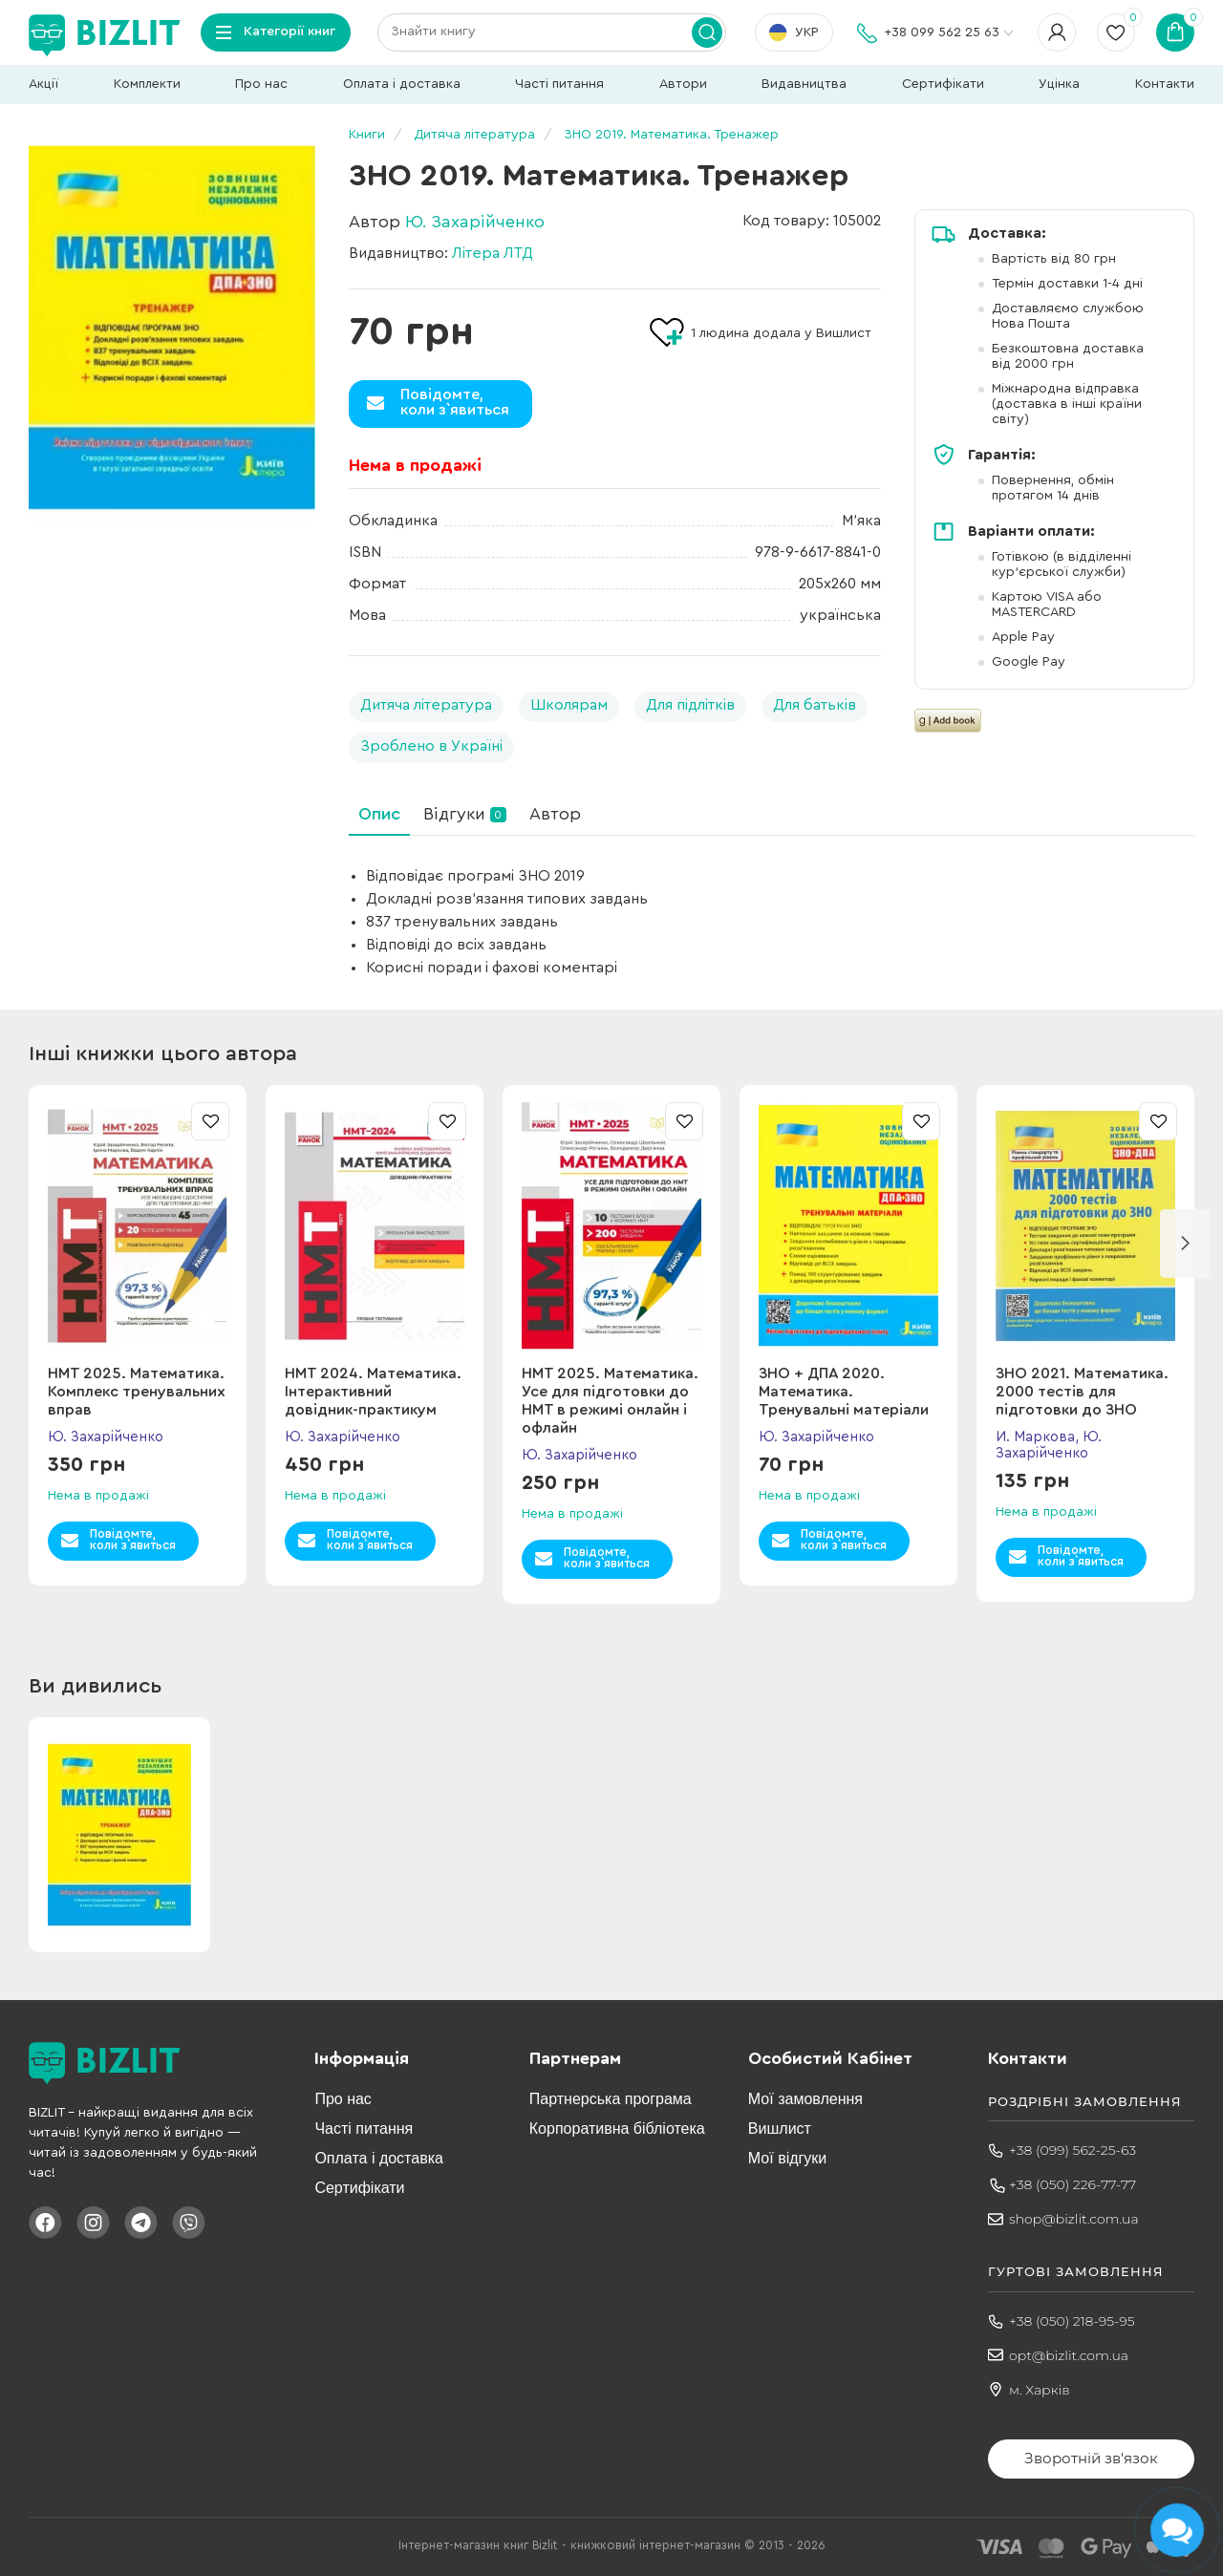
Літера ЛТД (492, 253)
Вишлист (779, 2128)
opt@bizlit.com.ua (1068, 2355)
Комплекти (147, 84)
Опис (379, 813)
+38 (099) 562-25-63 (1072, 2150)
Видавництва (804, 84)
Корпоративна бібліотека (617, 2128)
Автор (555, 813)
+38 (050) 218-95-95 (1072, 2321)
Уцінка (1059, 84)
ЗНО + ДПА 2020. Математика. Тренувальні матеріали (844, 1391)
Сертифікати (943, 84)
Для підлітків (690, 705)
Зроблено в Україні (431, 746)
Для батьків (814, 705)
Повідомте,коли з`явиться (454, 402)
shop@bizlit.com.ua (1074, 2218)
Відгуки (464, 813)
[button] (1185, 1243)
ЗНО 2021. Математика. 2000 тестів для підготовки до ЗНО (1082, 1391)
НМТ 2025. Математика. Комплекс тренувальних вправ (136, 1391)
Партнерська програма (610, 2099)
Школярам (569, 705)
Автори (683, 84)
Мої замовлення (805, 2099)
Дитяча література (426, 705)
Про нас (261, 84)
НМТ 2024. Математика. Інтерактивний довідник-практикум (373, 1391)
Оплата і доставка (402, 84)
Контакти (1164, 84)
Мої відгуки (787, 2158)
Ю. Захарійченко (475, 221)
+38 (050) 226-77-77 (1072, 2184)
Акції (43, 84)
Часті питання (559, 84)
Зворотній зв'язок (1091, 2458)
